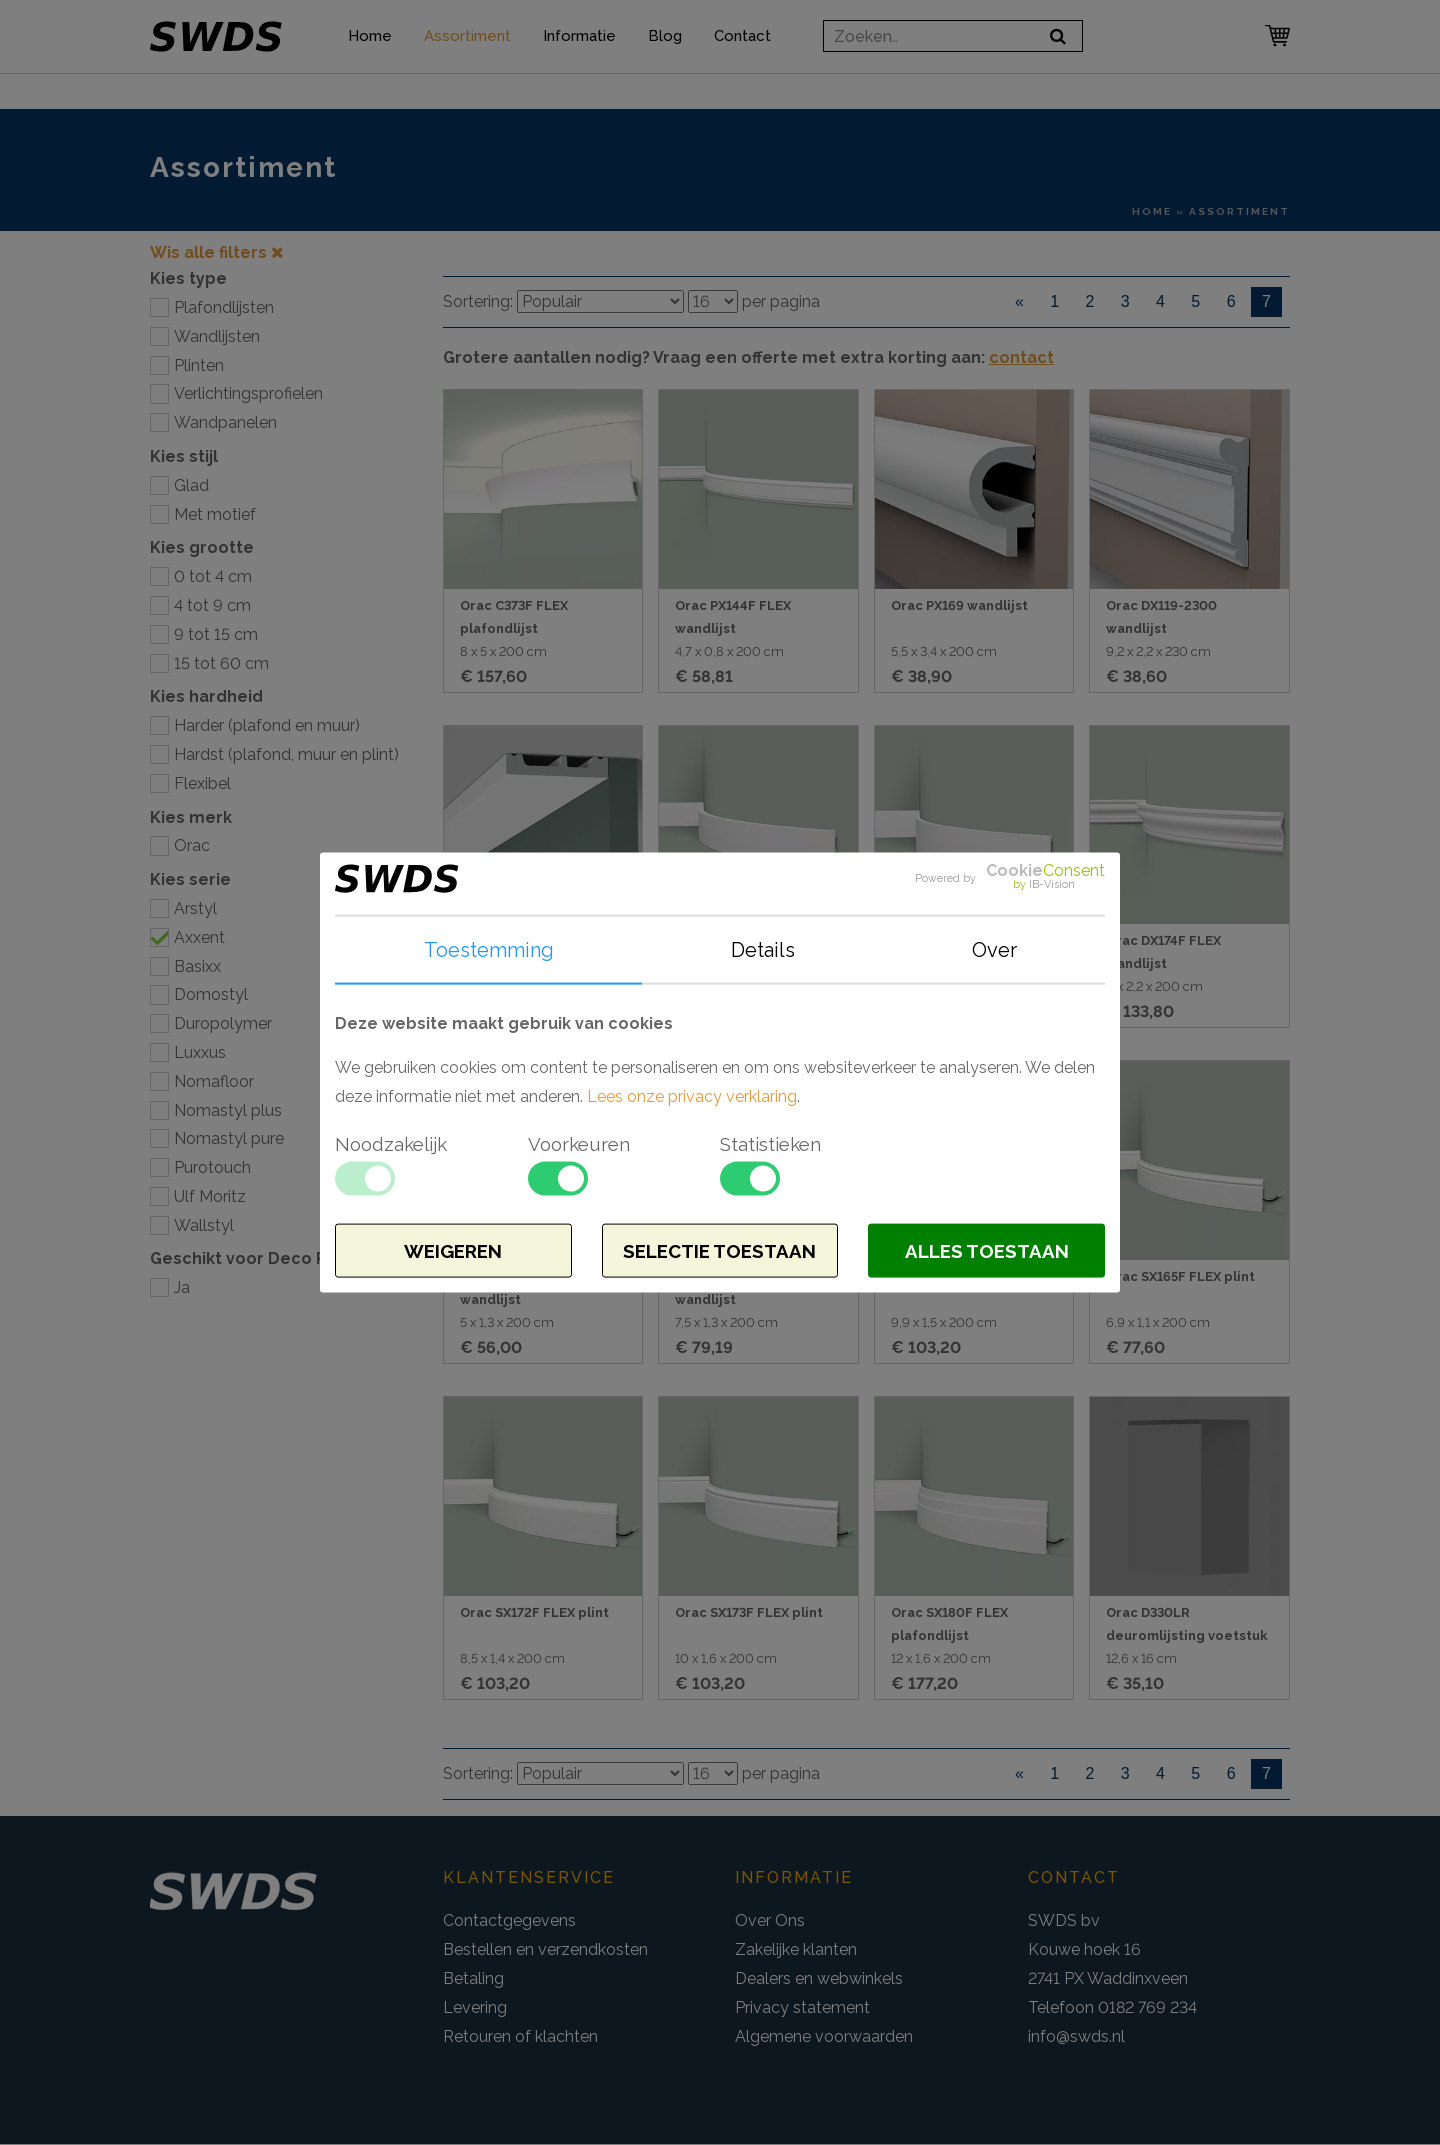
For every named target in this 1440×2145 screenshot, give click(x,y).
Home (380, 53)
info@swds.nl (1076, 2036)
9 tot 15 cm (216, 634)
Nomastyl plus (228, 1110)
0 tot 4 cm (213, 576)
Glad (191, 485)
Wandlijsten (217, 336)
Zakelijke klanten (796, 1949)
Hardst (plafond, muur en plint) (286, 754)
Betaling (473, 1978)
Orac (192, 845)
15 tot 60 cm (221, 663)
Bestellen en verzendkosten (545, 1949)
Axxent (199, 937)
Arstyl (195, 908)
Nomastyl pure (229, 1138)
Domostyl (211, 994)
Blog (675, 53)
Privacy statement (802, 2007)
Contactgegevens (509, 1920)
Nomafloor (214, 1081)
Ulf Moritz (210, 1196)
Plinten (199, 365)
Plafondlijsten (224, 307)
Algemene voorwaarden (824, 2036)
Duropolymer (223, 1023)
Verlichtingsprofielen (248, 393)
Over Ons (770, 1920)
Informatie (589, 53)
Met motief (215, 514)
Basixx (197, 966)
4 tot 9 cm (212, 605)
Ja (182, 1287)
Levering (475, 2007)
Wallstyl (204, 1225)
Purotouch (212, 1167)
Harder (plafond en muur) (267, 725)
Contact (752, 53)
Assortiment (477, 53)
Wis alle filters (217, 252)
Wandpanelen (225, 422)
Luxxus (200, 1052)
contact (1021, 357)
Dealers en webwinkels (819, 1978)
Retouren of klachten (520, 2036)
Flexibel (202, 783)
